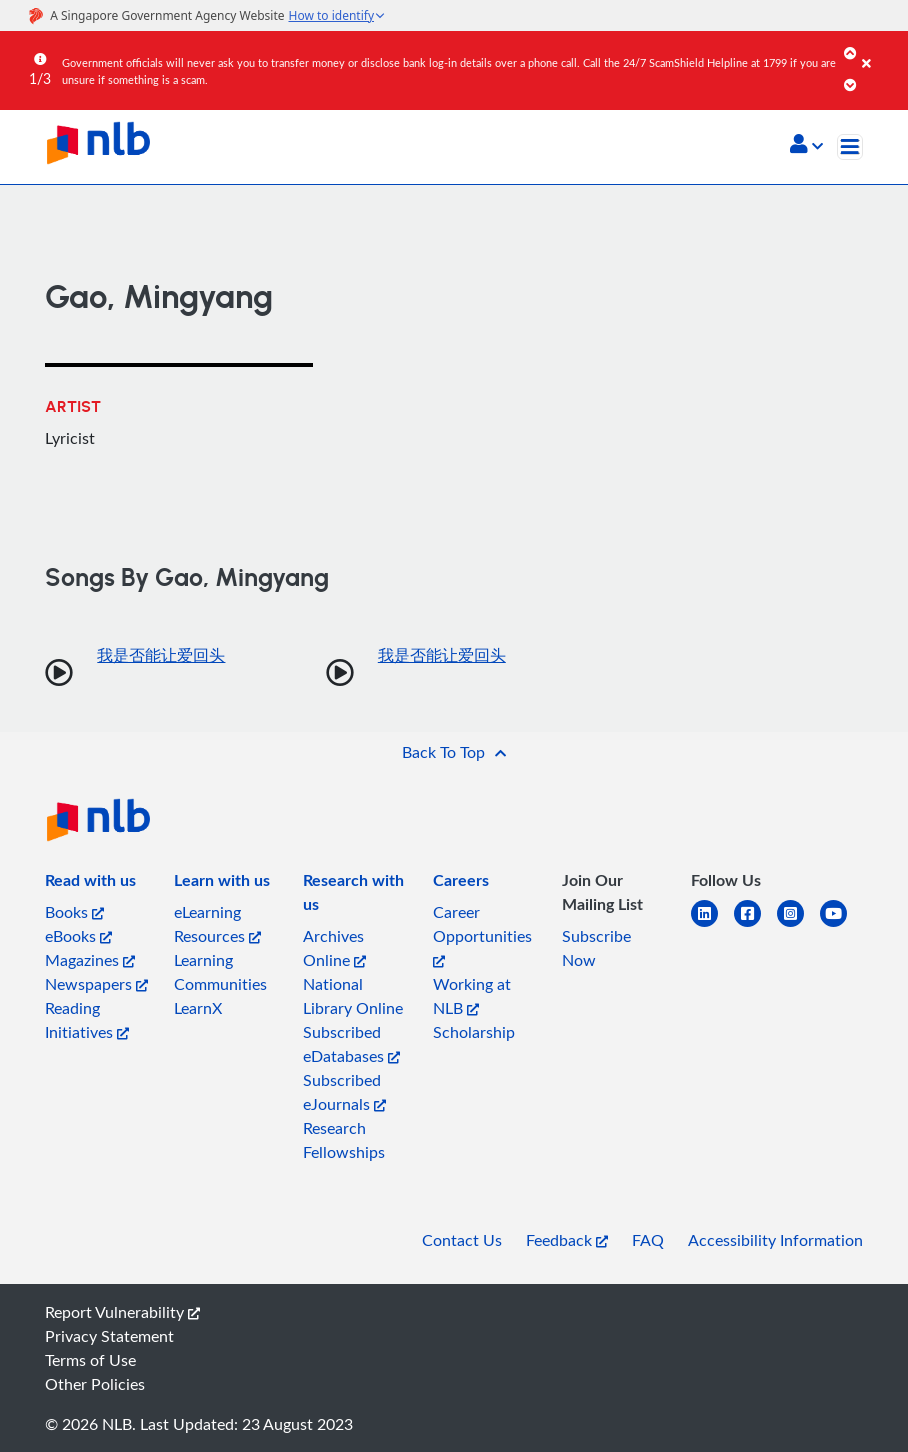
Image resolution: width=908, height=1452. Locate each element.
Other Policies (95, 1384)
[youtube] (841, 925)
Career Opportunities (482, 934)
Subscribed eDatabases (351, 1044)
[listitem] (90, 884)
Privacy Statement (109, 1336)
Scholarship (474, 1032)
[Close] (881, 49)
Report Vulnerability (122, 1312)
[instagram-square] (798, 925)
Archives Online (334, 948)
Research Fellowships (344, 1140)
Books (74, 912)
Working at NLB (472, 996)
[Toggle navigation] (850, 147)
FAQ (648, 1240)
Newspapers (96, 984)
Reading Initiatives (87, 1020)
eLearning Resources (217, 924)
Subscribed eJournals (344, 1092)
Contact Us (462, 1240)
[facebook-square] (755, 925)
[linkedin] (712, 925)
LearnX (198, 1008)
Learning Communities (220, 972)
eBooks (78, 936)
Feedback (567, 1240)
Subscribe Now (596, 948)
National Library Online (353, 996)
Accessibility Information (775, 1240)
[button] (806, 146)
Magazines (90, 960)
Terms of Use (90, 1360)
